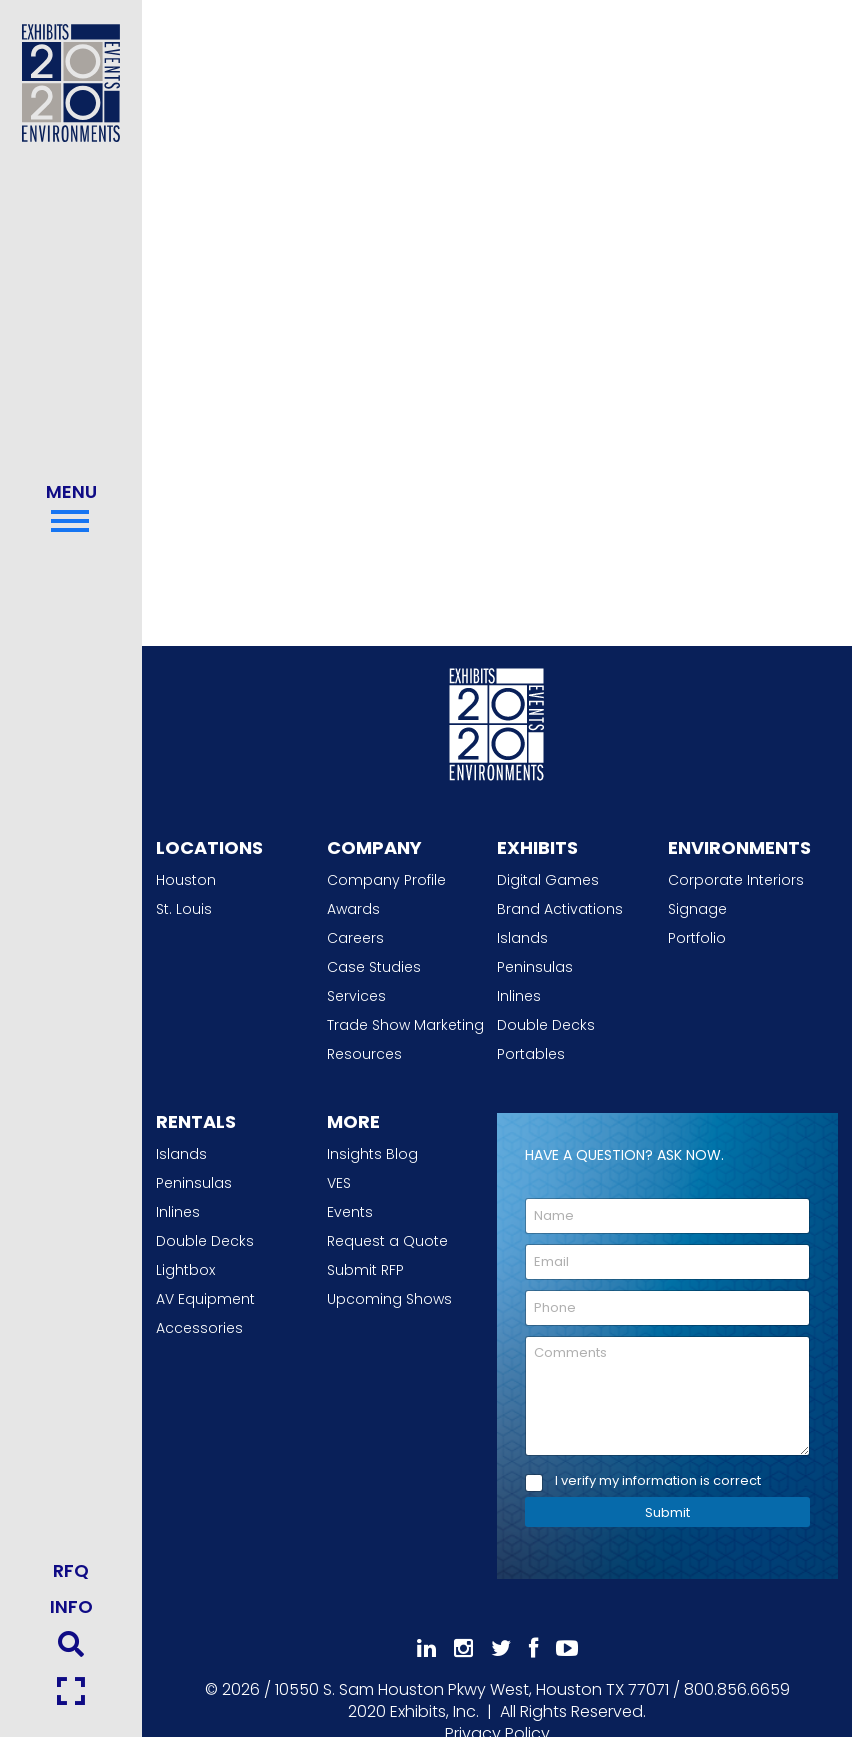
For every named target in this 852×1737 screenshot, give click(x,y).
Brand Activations (560, 909)
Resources (364, 1054)
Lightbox (185, 1270)
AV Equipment (205, 1299)
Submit (667, 1512)
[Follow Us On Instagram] (463, 1648)
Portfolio (697, 938)
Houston (186, 880)
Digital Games (548, 880)
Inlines (519, 996)
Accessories (199, 1328)
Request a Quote (387, 1241)
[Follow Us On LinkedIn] (426, 1648)
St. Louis (184, 909)
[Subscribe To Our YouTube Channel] (567, 1648)
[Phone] (667, 1308)
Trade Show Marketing (405, 1025)
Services (356, 996)
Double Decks (546, 1025)
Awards (353, 909)
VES (339, 1183)
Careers (355, 938)
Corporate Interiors (736, 880)
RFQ (71, 1570)
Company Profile (386, 880)
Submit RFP (365, 1270)
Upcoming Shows (389, 1299)
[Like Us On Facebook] (533, 1648)
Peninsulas (535, 967)
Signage (697, 909)
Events (350, 1212)
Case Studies (374, 967)
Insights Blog (372, 1154)
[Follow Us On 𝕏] (501, 1648)
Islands (522, 938)
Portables (531, 1054)
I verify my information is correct (658, 1481)
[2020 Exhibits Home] (497, 722)
